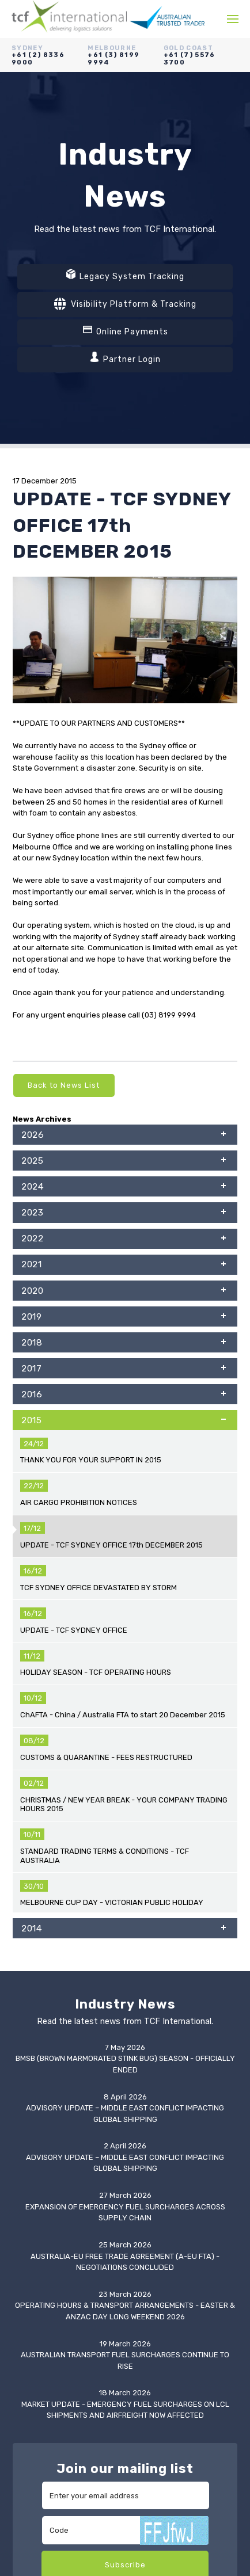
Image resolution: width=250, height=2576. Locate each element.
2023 (123, 1214)
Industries (30, 2279)
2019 (123, 1318)
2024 (123, 1188)
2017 (123, 1370)
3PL (19, 2235)
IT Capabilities (37, 2291)
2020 (123, 1292)
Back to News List (64, 1085)
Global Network (40, 2301)
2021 (123, 1266)
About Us (29, 2268)
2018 (123, 1344)
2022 (123, 1240)
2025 (123, 1162)
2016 (123, 1396)
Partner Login (125, 358)
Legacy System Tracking (125, 275)
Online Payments (125, 330)
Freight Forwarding (46, 2213)
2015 (123, 1422)
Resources (32, 2324)
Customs (28, 2224)
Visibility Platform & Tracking (125, 303)
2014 (123, 1448)
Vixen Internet (138, 2521)
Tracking (28, 2357)
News (22, 2313)
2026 (123, 1136)
